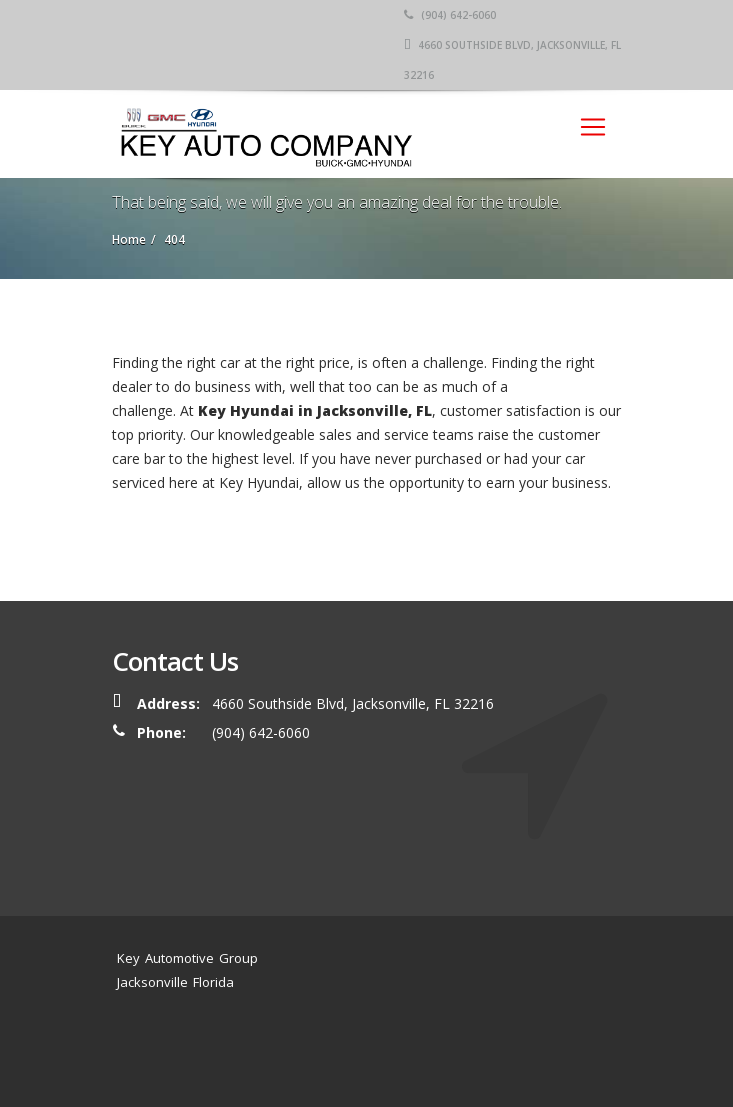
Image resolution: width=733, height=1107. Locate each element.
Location (513, 1030)
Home (317, 1030)
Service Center (389, 1030)
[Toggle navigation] (593, 127)
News (460, 1030)
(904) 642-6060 (450, 15)
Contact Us (336, 1054)
